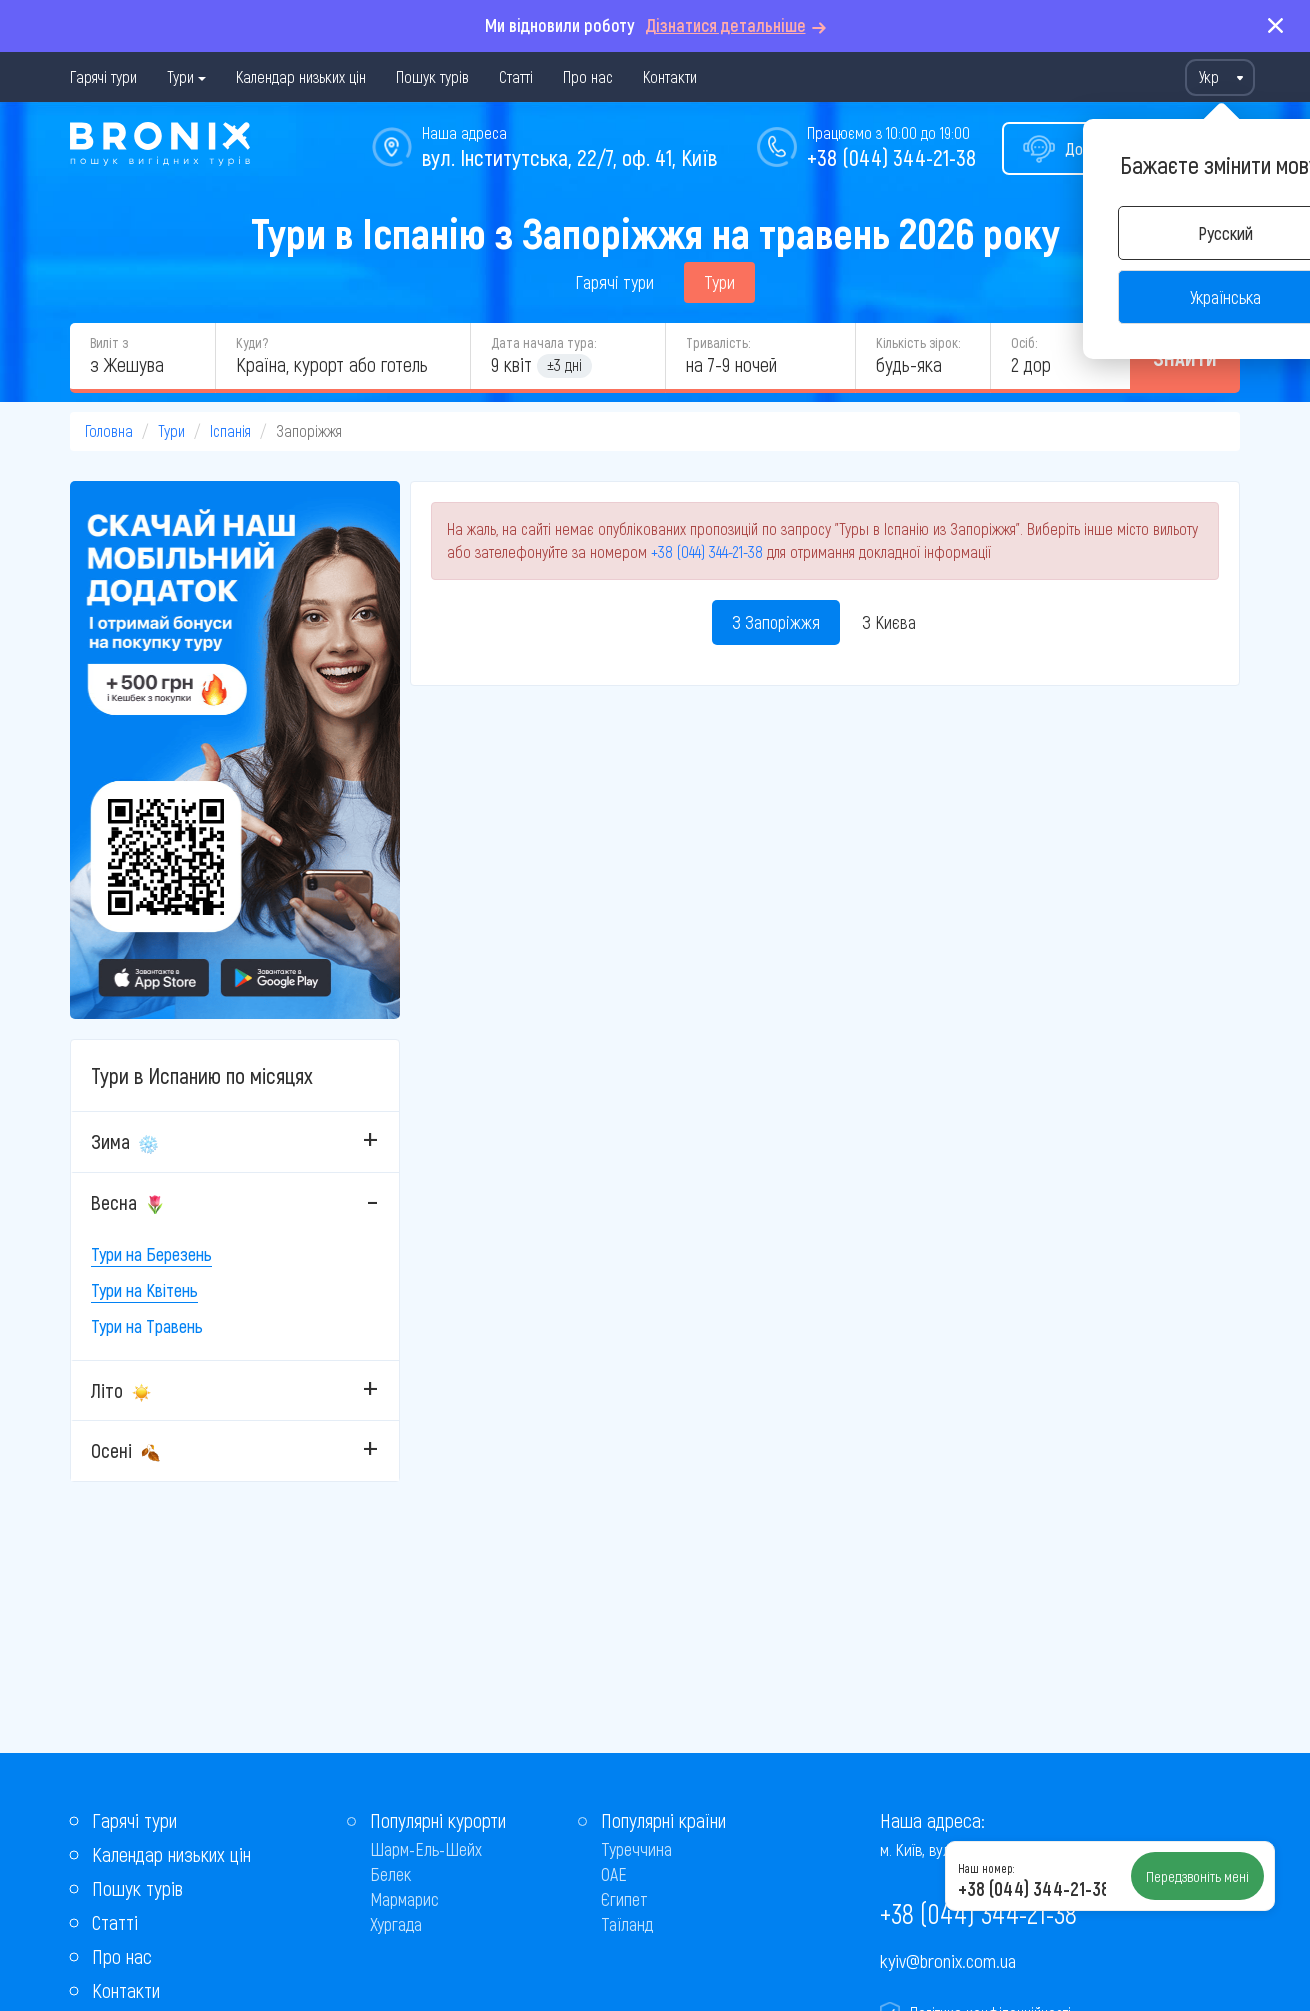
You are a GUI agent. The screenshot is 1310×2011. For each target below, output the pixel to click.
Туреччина (636, 1849)
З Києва (889, 622)
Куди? (252, 342)
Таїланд (627, 1924)
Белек (390, 1874)
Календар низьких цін (301, 76)
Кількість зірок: (918, 342)
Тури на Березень (151, 1254)
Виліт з (109, 342)
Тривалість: (718, 342)
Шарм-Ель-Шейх (426, 1849)
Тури (180, 76)
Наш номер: (986, 1868)
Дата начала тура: (543, 342)
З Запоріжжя (776, 622)
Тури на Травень (147, 1326)
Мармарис (404, 1899)
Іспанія (230, 430)
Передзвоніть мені (1197, 1876)
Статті (516, 76)
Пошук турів (432, 76)
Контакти (670, 76)
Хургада (396, 1924)
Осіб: (1024, 342)
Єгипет (624, 1899)
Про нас (588, 76)
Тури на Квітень (144, 1290)
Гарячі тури (103, 76)
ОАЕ (614, 1874)
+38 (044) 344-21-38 (891, 157)
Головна (109, 430)
